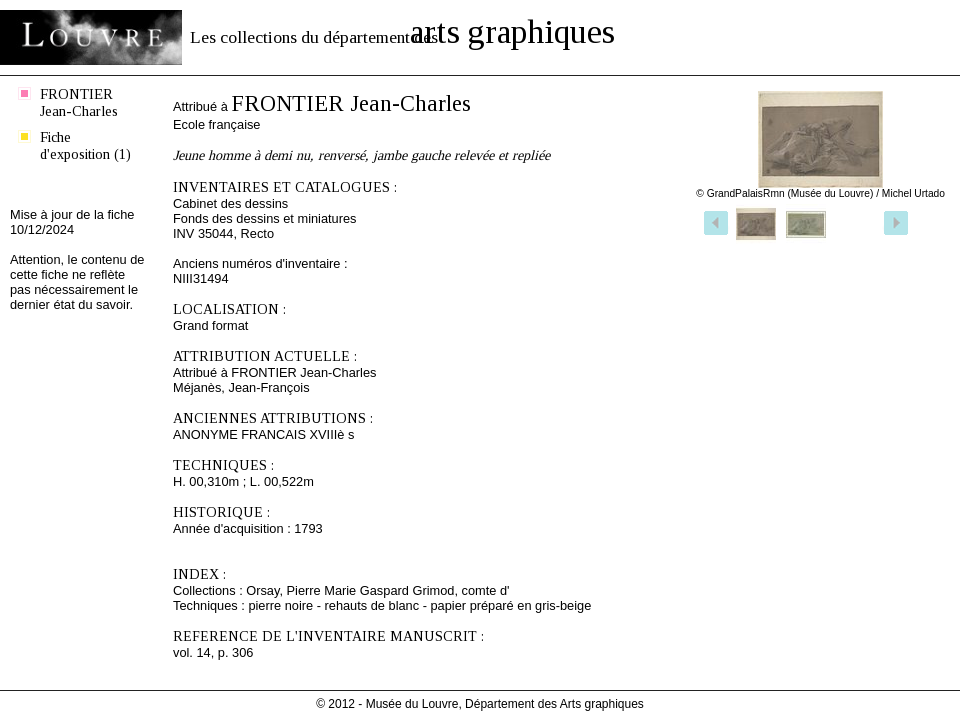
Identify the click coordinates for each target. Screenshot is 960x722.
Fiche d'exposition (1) (85, 145)
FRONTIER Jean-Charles (79, 102)
